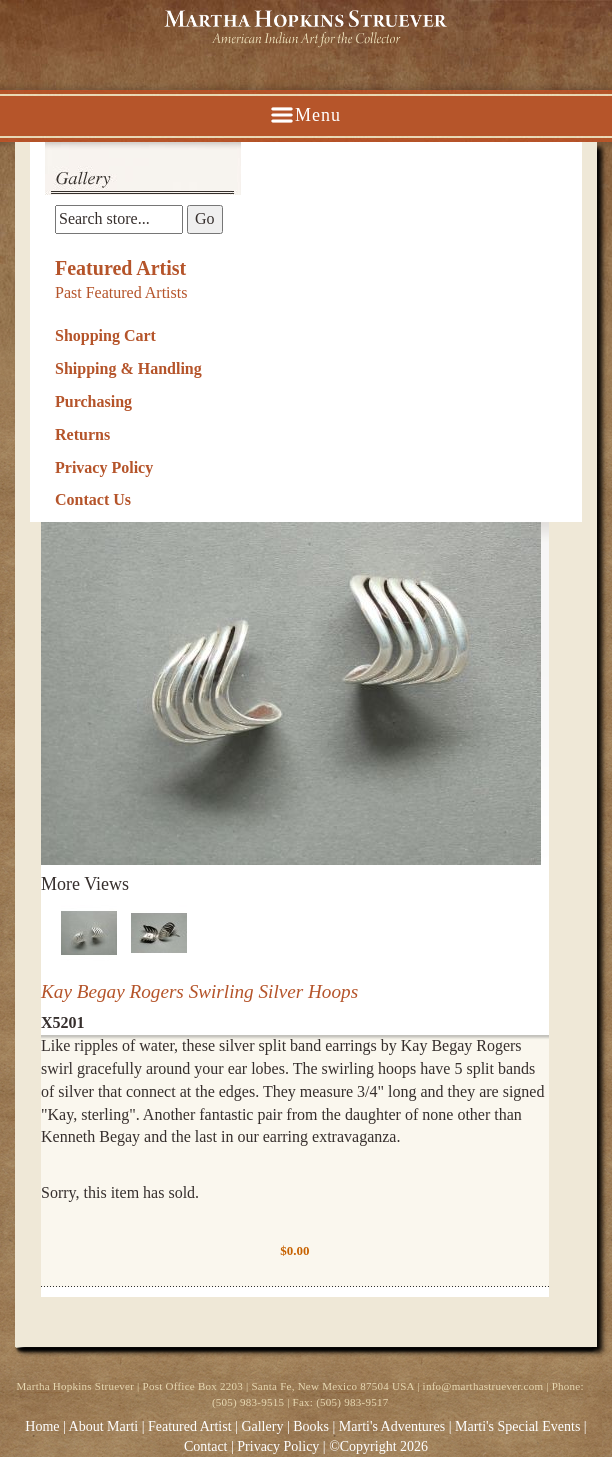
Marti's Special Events (519, 1426)
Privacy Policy (104, 467)
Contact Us (93, 499)
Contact (206, 1446)
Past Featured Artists (121, 292)
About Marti (104, 1426)
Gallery (262, 1426)
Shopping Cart (105, 335)
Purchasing (93, 401)
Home (42, 1426)
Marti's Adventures (394, 1426)
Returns (82, 434)
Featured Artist (120, 268)
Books (311, 1426)
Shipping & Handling (128, 368)
